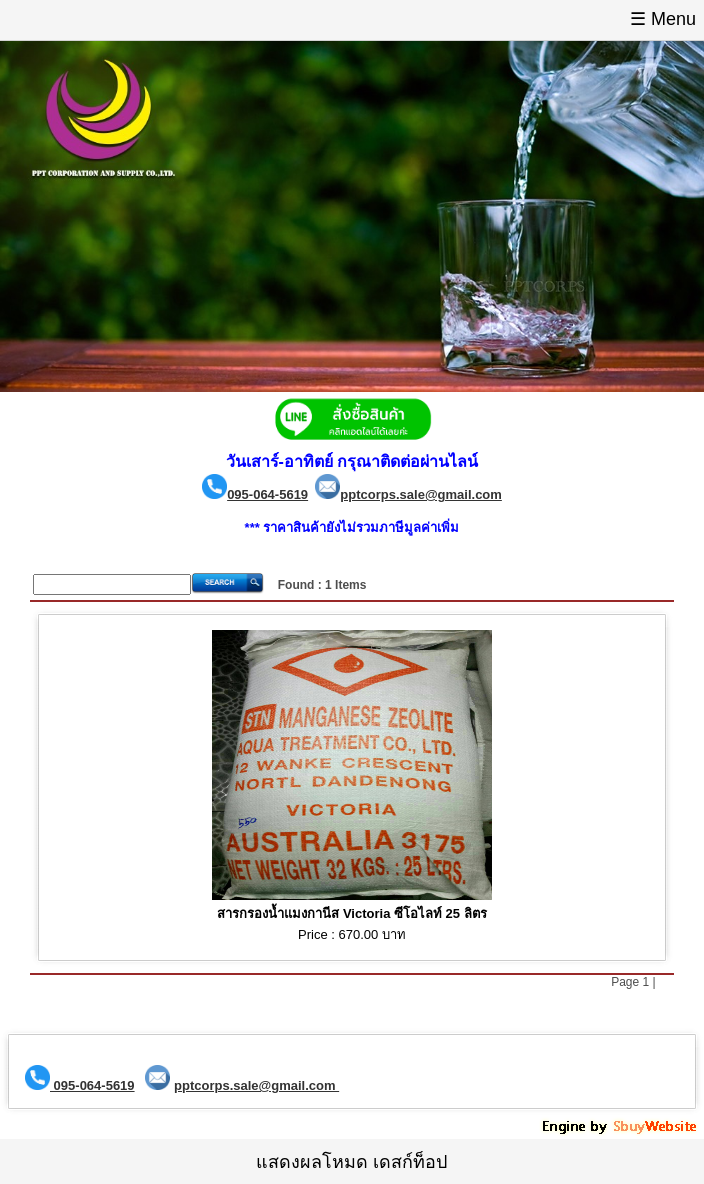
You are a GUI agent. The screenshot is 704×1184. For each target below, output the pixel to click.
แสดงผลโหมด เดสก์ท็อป (351, 1162)
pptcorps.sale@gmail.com (421, 494)
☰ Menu (663, 19)
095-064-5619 (267, 494)
